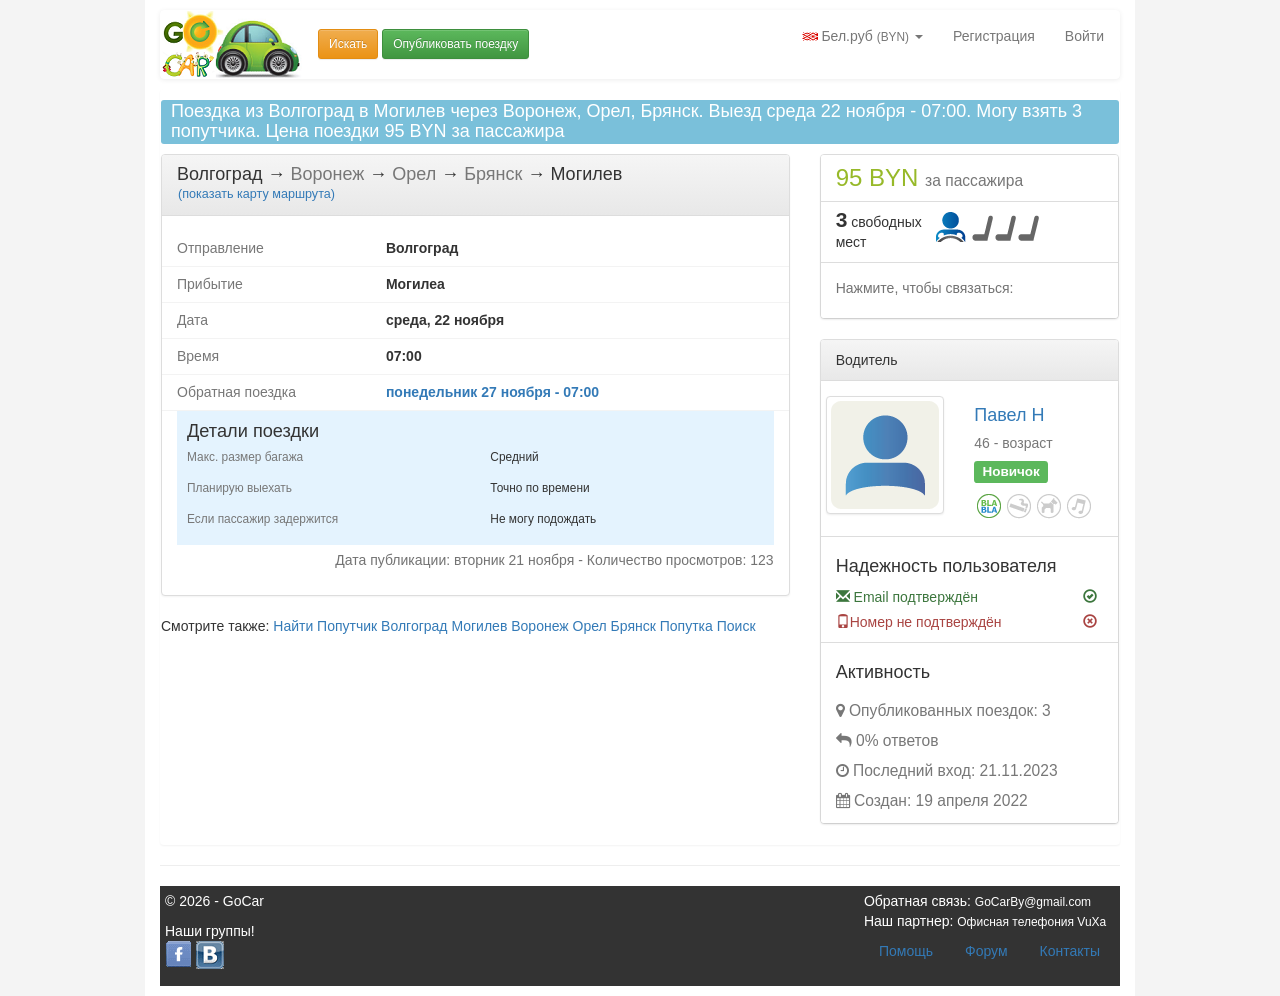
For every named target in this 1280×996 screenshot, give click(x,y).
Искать (348, 44)
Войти (1084, 36)
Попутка (686, 626)
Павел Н (1009, 415)
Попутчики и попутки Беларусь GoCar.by (232, 44)
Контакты (1070, 951)
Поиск (736, 626)
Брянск (633, 626)
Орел (590, 626)
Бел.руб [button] (862, 36)
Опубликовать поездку (455, 44)
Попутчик (347, 626)
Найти (293, 626)
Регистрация (994, 36)
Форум (986, 951)
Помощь (906, 951)
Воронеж (539, 626)
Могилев (479, 626)
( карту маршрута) (256, 194)
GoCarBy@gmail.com (1033, 902)
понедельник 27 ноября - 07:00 (492, 392)
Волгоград (414, 626)
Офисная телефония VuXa (1031, 922)
